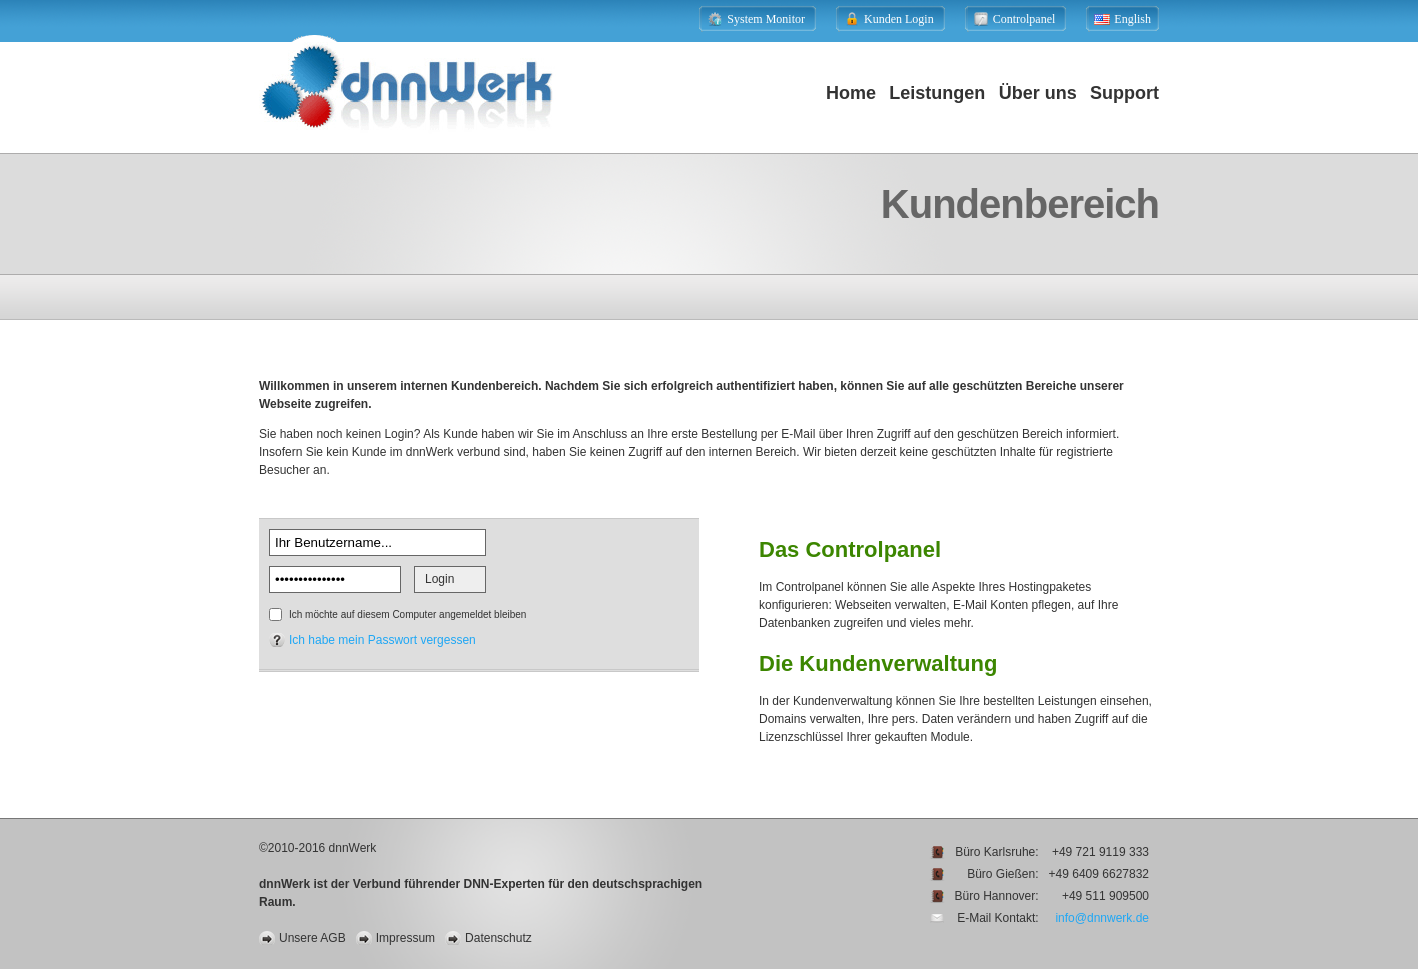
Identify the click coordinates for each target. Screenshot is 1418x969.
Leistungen (937, 93)
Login (439, 579)
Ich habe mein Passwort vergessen (382, 640)
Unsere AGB (312, 938)
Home (851, 93)
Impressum (405, 938)
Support (1124, 93)
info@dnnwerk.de (1102, 918)
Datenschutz (498, 938)
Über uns (1038, 93)
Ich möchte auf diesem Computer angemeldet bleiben (407, 614)
